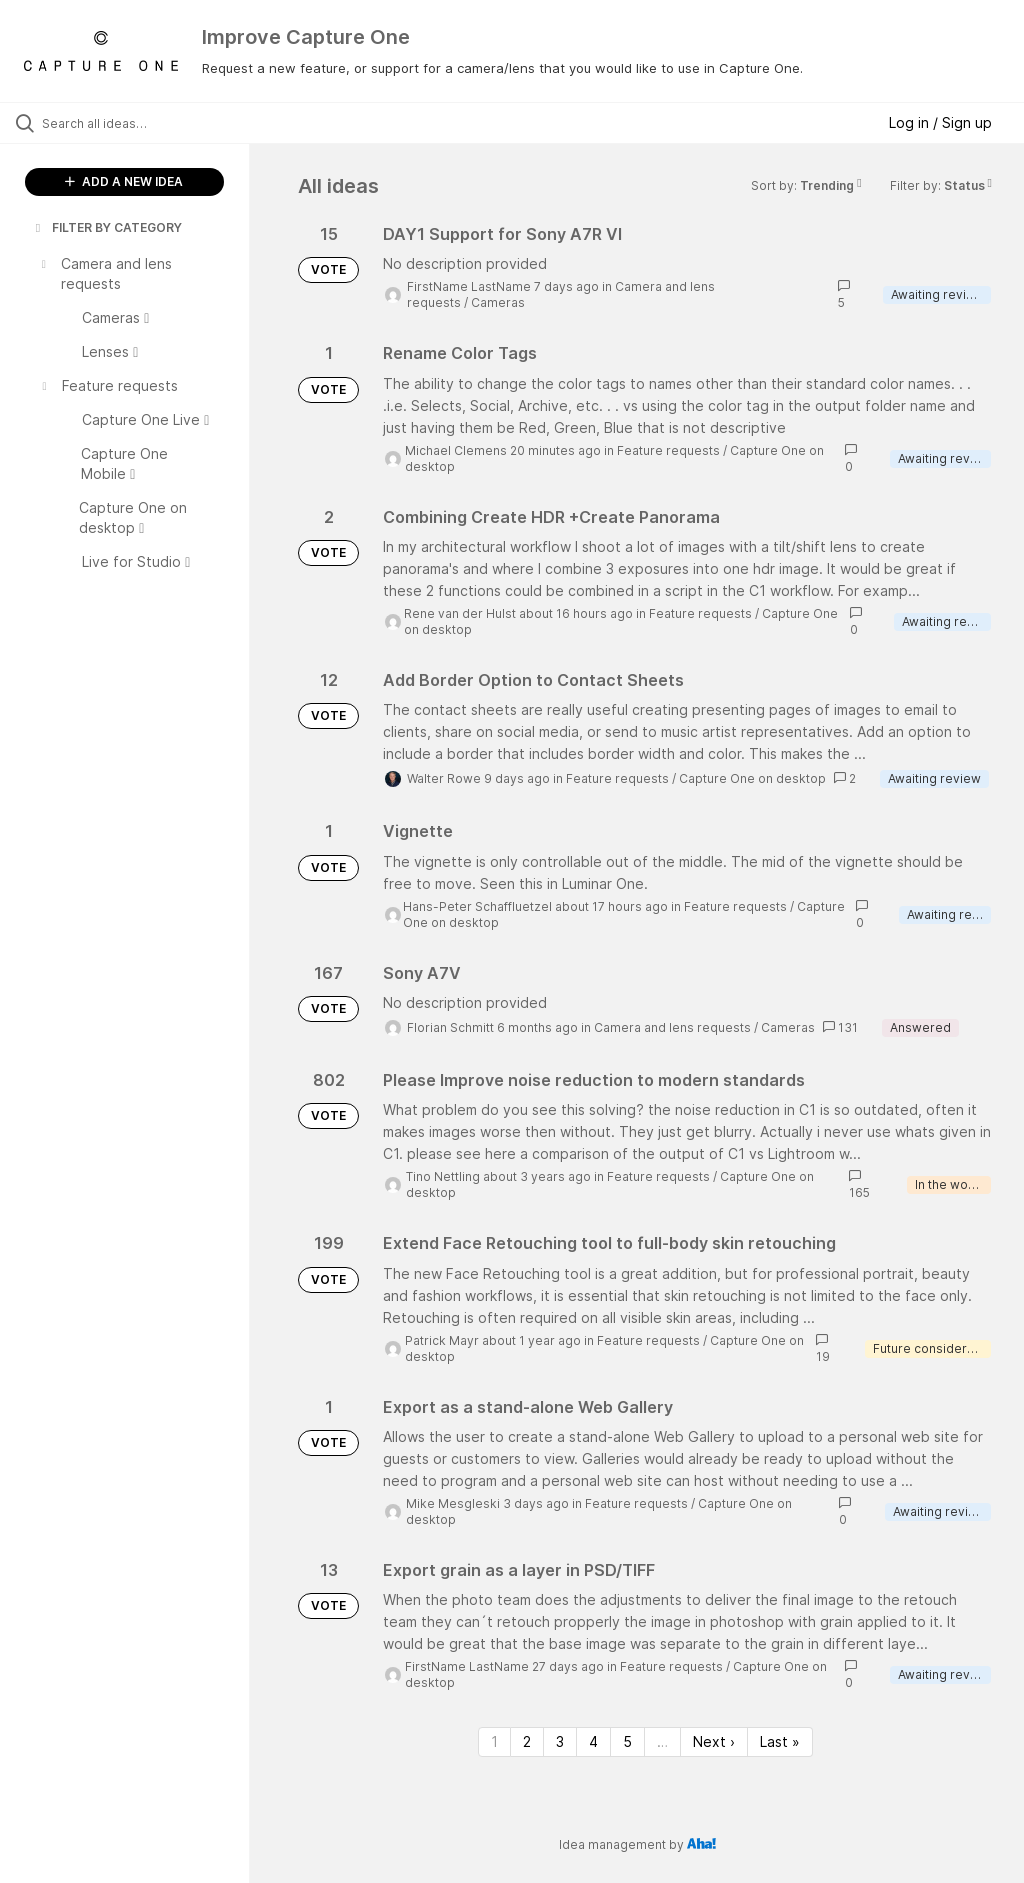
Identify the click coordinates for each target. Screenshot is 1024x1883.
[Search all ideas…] (135, 123)
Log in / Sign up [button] (940, 122)
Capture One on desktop (752, 778)
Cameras (498, 302)
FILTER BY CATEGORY (107, 227)
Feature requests (668, 450)
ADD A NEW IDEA (124, 181)
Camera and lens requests (672, 1027)
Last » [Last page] (780, 1741)
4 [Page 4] (593, 1741)
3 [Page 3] (560, 1741)
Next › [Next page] (714, 1741)
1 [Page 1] (494, 1741)
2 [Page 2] (527, 1741)
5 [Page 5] (627, 1741)
